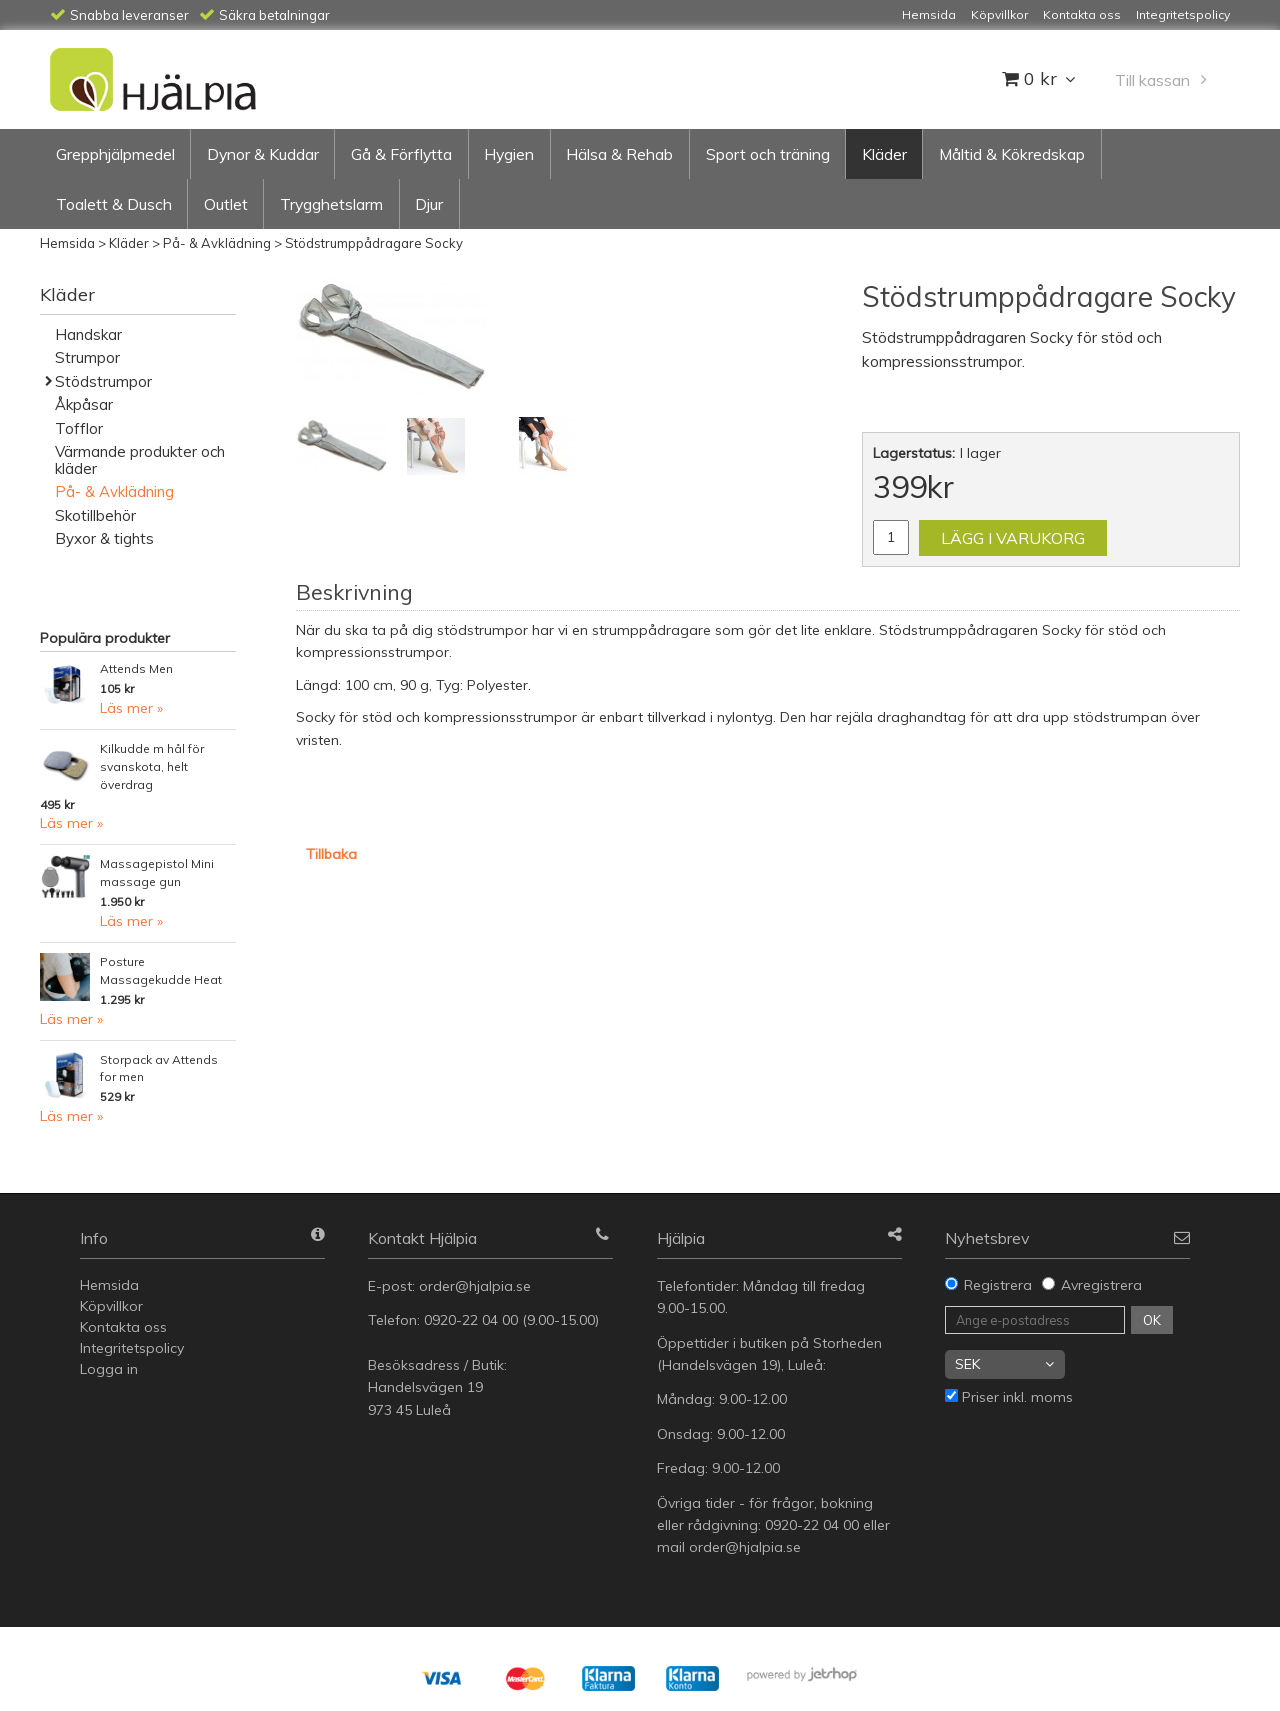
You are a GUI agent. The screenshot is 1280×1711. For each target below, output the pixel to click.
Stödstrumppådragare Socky (374, 243)
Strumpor (87, 357)
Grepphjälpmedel (115, 154)
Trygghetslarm (331, 204)
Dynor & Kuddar (263, 154)
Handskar (88, 334)
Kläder (884, 154)
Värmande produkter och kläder (140, 460)
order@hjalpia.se (477, 1286)
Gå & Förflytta (401, 154)
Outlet (226, 204)
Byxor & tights (104, 538)
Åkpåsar (84, 404)
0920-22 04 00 (471, 1320)
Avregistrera (1101, 1285)
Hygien (509, 154)
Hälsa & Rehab (619, 154)
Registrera (998, 1285)
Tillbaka (331, 854)
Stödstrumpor (103, 381)
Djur (429, 204)
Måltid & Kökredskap (1012, 154)
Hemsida (67, 243)
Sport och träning (768, 154)
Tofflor (79, 428)
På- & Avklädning (217, 243)
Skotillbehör (95, 515)
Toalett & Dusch (114, 204)
